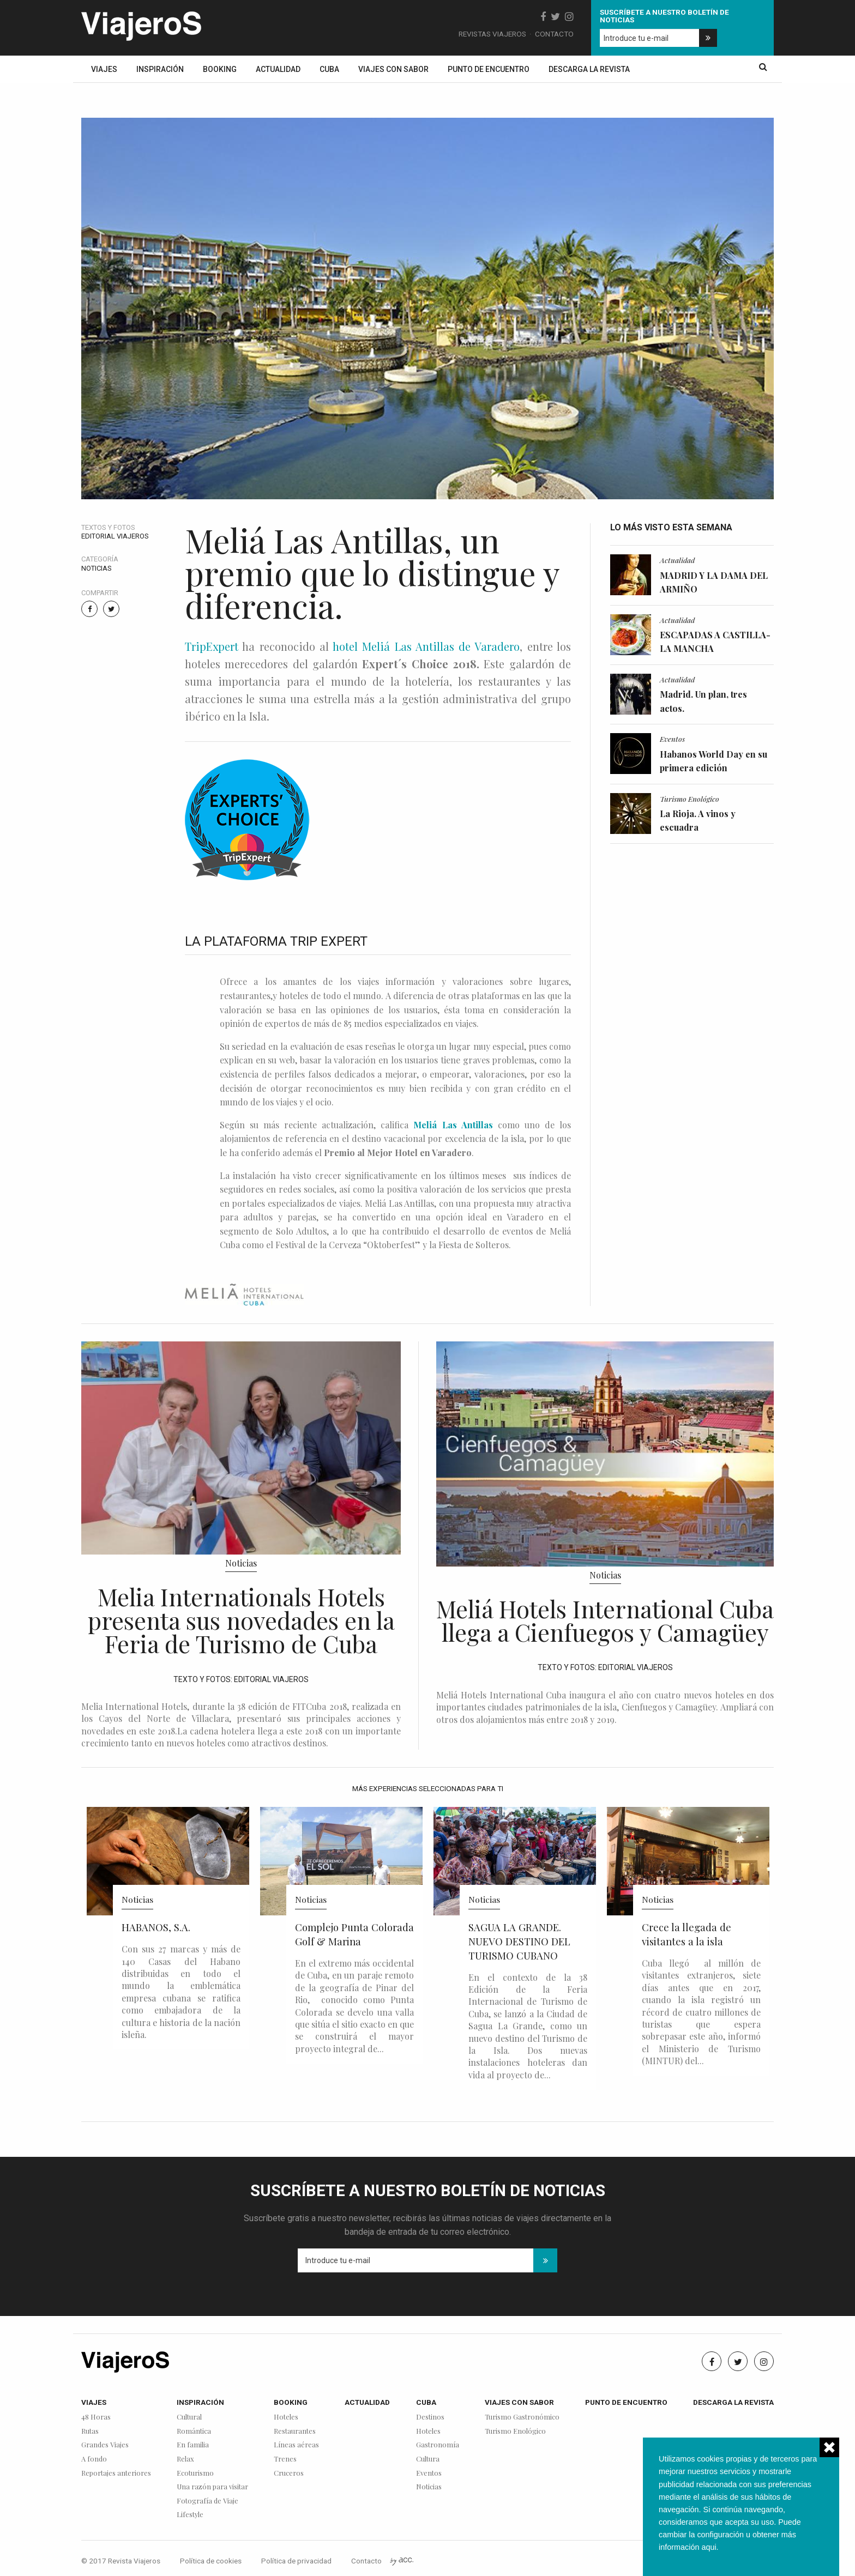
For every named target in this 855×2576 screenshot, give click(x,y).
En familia (193, 2444)
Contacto (554, 33)
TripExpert (211, 646)
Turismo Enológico (689, 798)
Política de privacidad (296, 2560)
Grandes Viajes (105, 2444)
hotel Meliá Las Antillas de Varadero (426, 646)
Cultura (427, 2459)
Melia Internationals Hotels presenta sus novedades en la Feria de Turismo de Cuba (241, 1620)
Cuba (329, 69)
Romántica (194, 2431)
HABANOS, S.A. (156, 1927)
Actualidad (278, 69)
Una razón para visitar (212, 2486)
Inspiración (160, 69)
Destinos (430, 2417)
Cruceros (289, 2473)
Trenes (285, 2459)
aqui (708, 2547)
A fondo (94, 2459)
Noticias (96, 568)
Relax (185, 2459)
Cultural (189, 2417)
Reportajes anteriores (116, 2473)
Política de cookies (211, 2560)
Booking (220, 69)
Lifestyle (190, 2514)
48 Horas (96, 2417)
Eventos (672, 738)
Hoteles (286, 2417)
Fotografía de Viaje (207, 2501)
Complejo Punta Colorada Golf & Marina (354, 1934)
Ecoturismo (195, 2473)
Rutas (90, 2431)
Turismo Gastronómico (522, 2417)
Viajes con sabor (393, 69)
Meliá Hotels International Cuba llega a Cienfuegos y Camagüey (605, 1620)
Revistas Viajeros (492, 33)
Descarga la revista (589, 69)
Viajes (104, 69)
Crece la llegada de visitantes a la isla (686, 1934)
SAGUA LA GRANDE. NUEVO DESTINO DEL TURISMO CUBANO (519, 1941)
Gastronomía (437, 2444)
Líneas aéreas (296, 2444)
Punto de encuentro (488, 69)
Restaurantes (295, 2431)
